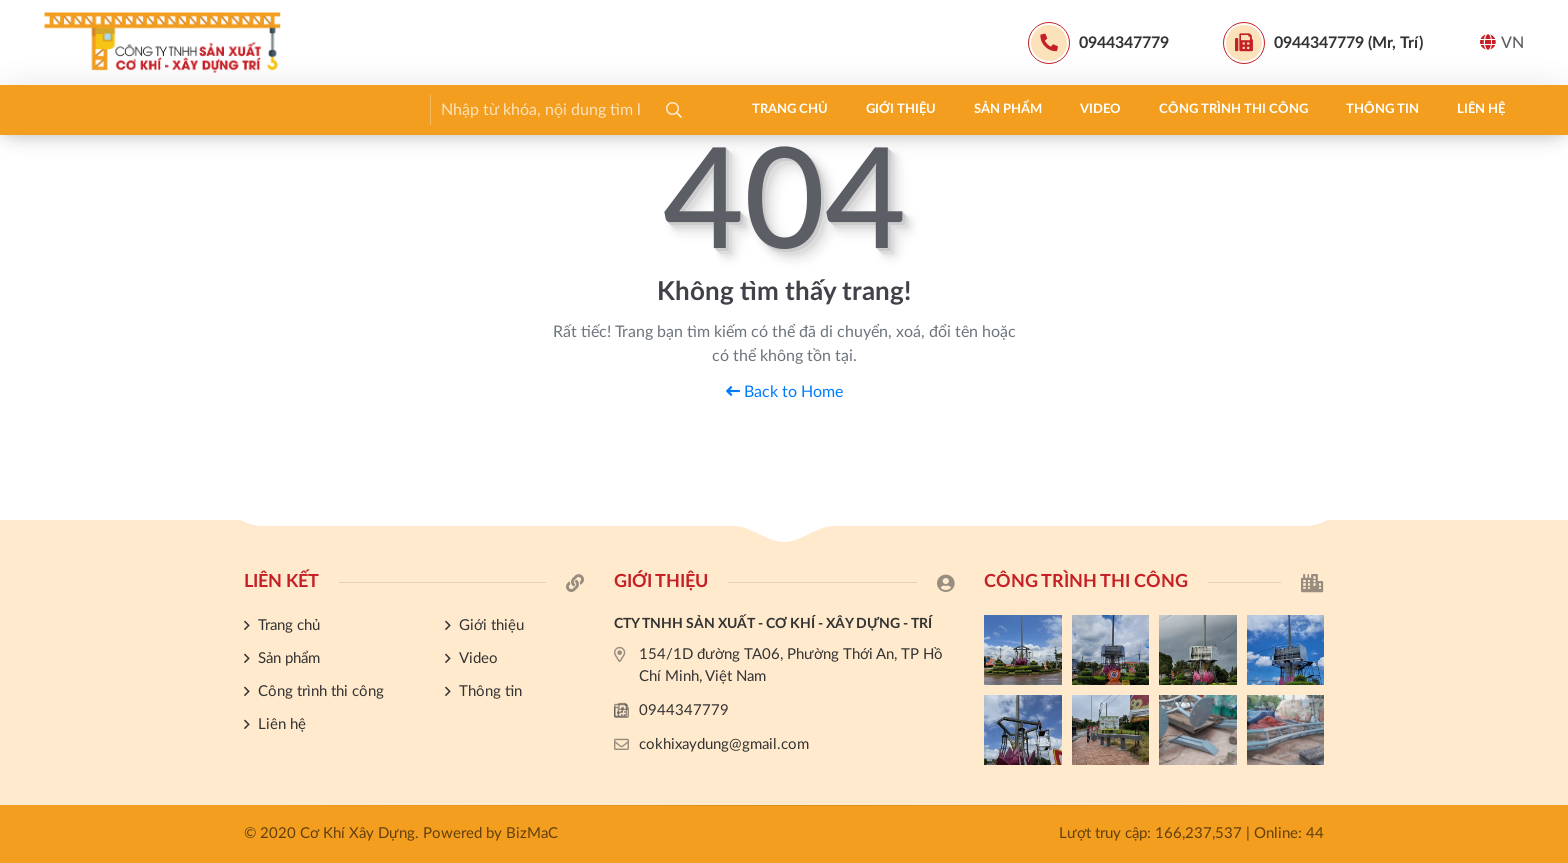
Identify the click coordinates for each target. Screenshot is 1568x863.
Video (411, 109)
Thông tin (693, 109)
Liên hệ (792, 109)
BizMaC (532, 833)
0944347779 (684, 710)
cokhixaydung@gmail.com (724, 744)
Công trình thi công (544, 109)
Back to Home (784, 392)
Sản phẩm (319, 109)
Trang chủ (101, 109)
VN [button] (1502, 42)
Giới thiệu (212, 109)
